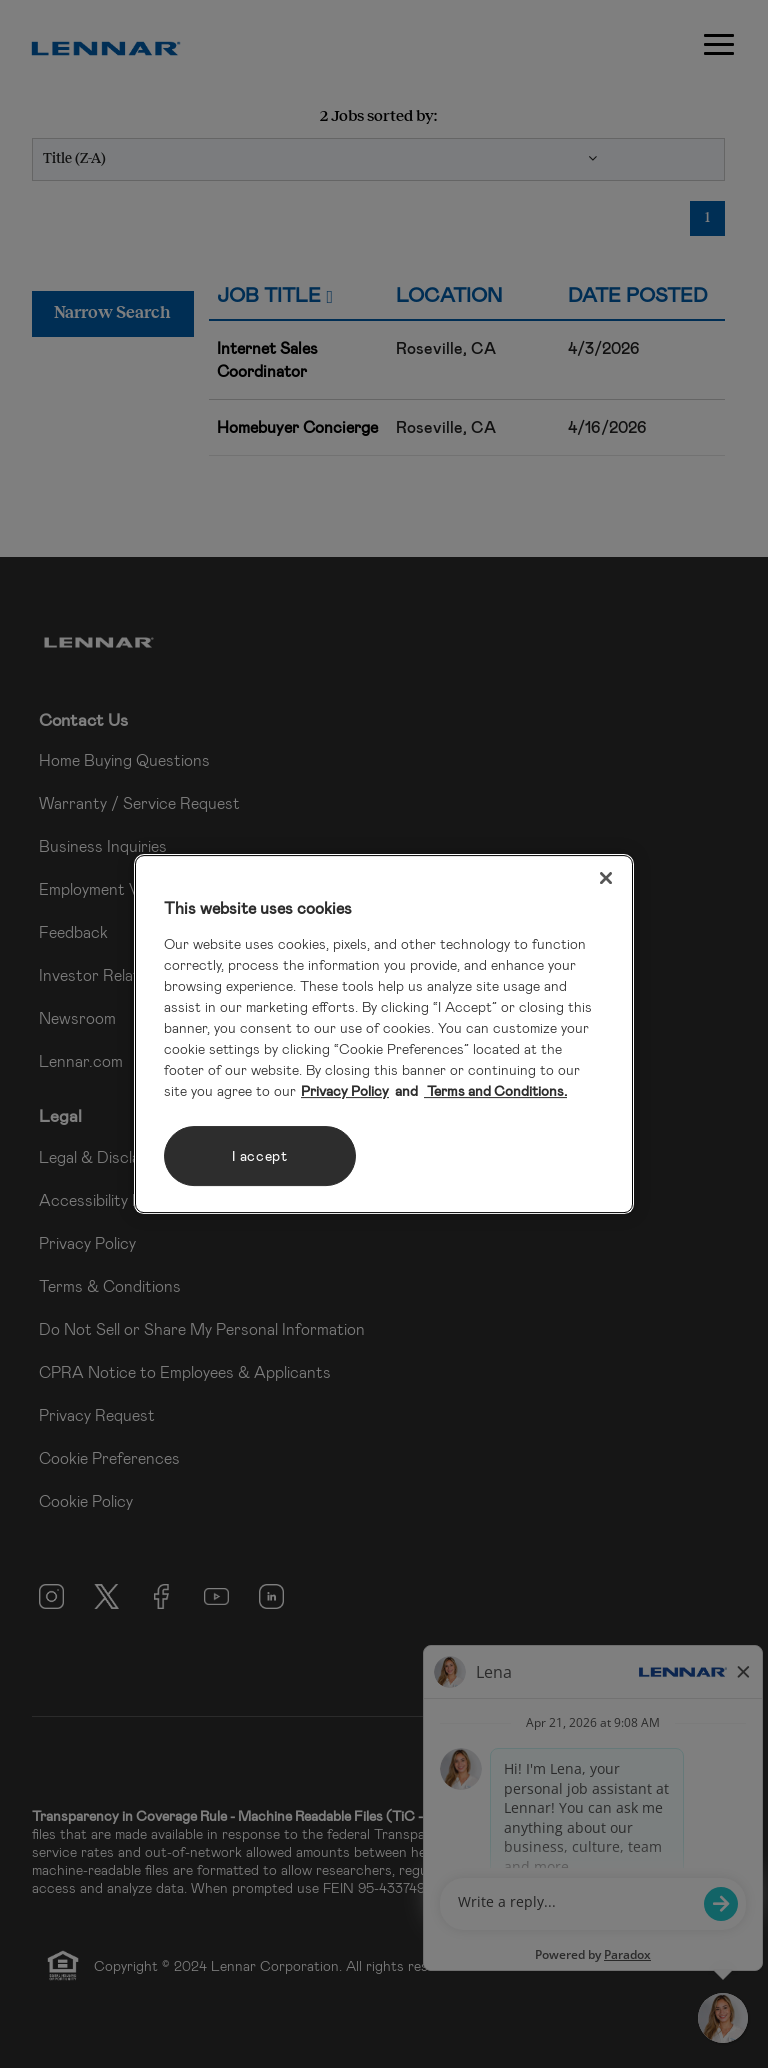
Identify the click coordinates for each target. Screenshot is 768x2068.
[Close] (606, 878)
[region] (384, 1034)
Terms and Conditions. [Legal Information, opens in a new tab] (495, 1090)
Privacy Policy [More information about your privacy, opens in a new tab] (345, 1090)
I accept (260, 1155)
